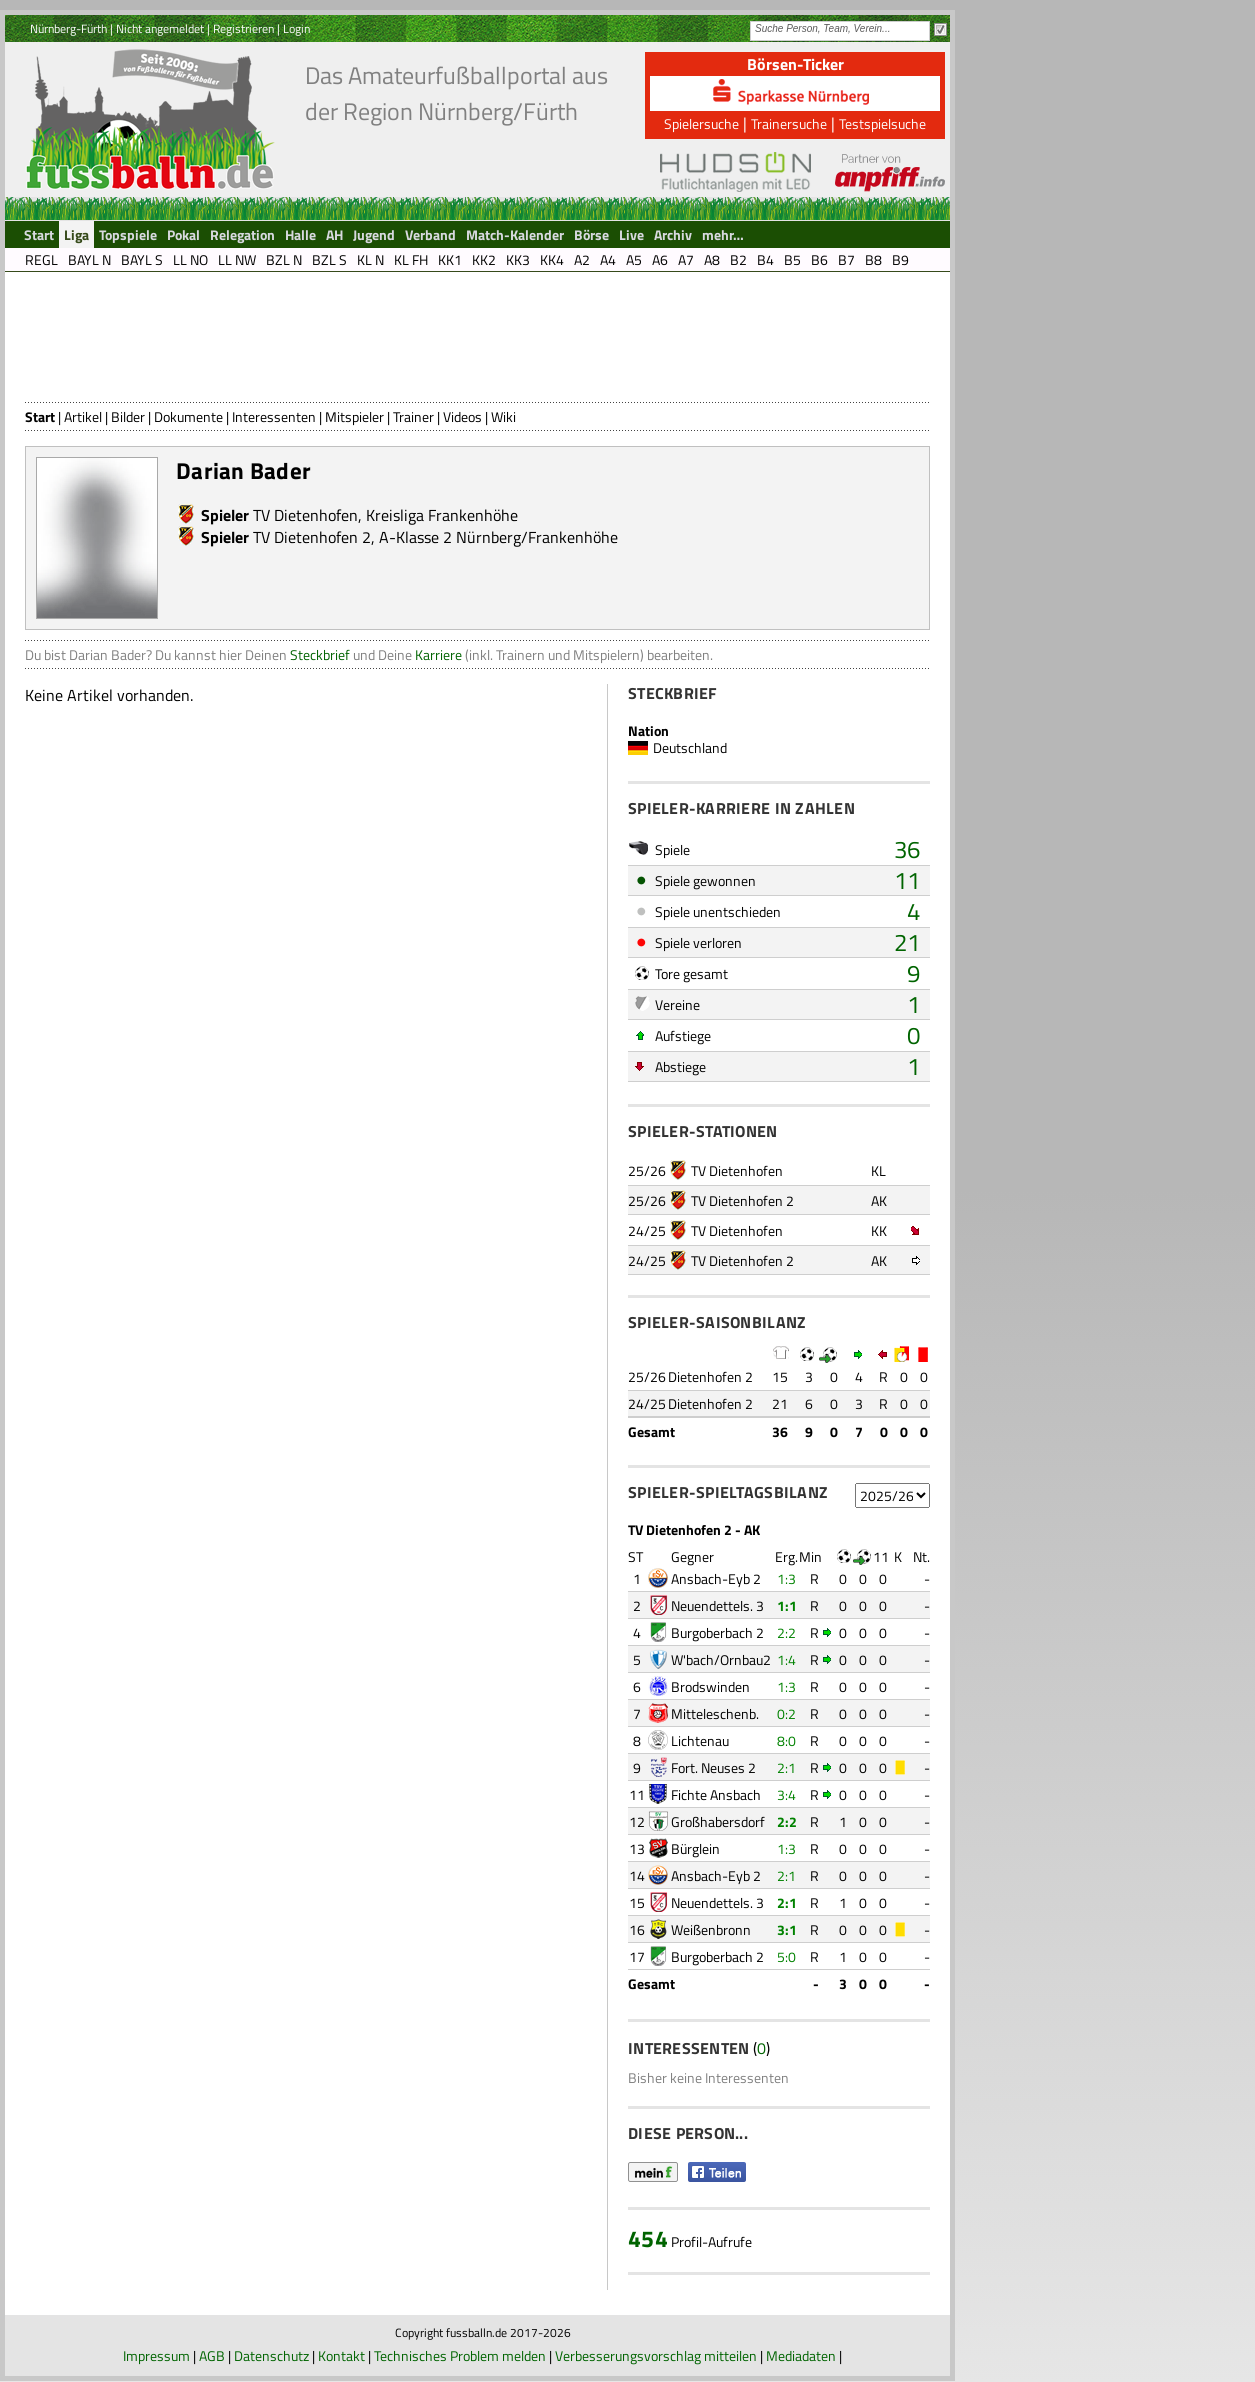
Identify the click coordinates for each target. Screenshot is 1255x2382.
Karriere (438, 654)
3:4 (786, 1794)
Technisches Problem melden (460, 2355)
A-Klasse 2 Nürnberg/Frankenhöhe (498, 537)
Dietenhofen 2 (710, 1376)
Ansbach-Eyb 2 (716, 1578)
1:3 (786, 1578)
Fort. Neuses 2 (713, 1767)
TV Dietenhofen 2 (312, 537)
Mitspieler (354, 416)
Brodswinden (710, 1686)
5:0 (786, 1956)
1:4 (786, 1659)
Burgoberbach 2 (717, 1632)
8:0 (786, 1740)
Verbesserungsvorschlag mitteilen (656, 2355)
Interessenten (274, 416)
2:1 (786, 1767)
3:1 (787, 1929)
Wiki (503, 416)
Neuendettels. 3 (717, 1605)
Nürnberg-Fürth (68, 28)
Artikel (83, 416)
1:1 (787, 1605)
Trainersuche (789, 123)
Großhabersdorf (718, 1821)
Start (40, 416)
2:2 (786, 1632)
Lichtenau (700, 1740)
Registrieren (243, 28)
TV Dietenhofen (305, 515)
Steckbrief (320, 654)
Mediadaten (801, 2355)
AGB (212, 2355)
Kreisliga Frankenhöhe (442, 515)
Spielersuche (701, 123)
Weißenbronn (711, 1929)
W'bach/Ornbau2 (721, 1659)
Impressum (156, 2355)
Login (296, 28)
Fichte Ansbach (716, 1794)
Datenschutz (271, 2355)
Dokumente (188, 416)
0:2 (786, 1713)
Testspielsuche (882, 123)
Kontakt (341, 2355)
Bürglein (695, 1848)
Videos (462, 416)
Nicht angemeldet (160, 28)
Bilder (128, 416)
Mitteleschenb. (715, 1713)
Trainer (413, 416)
